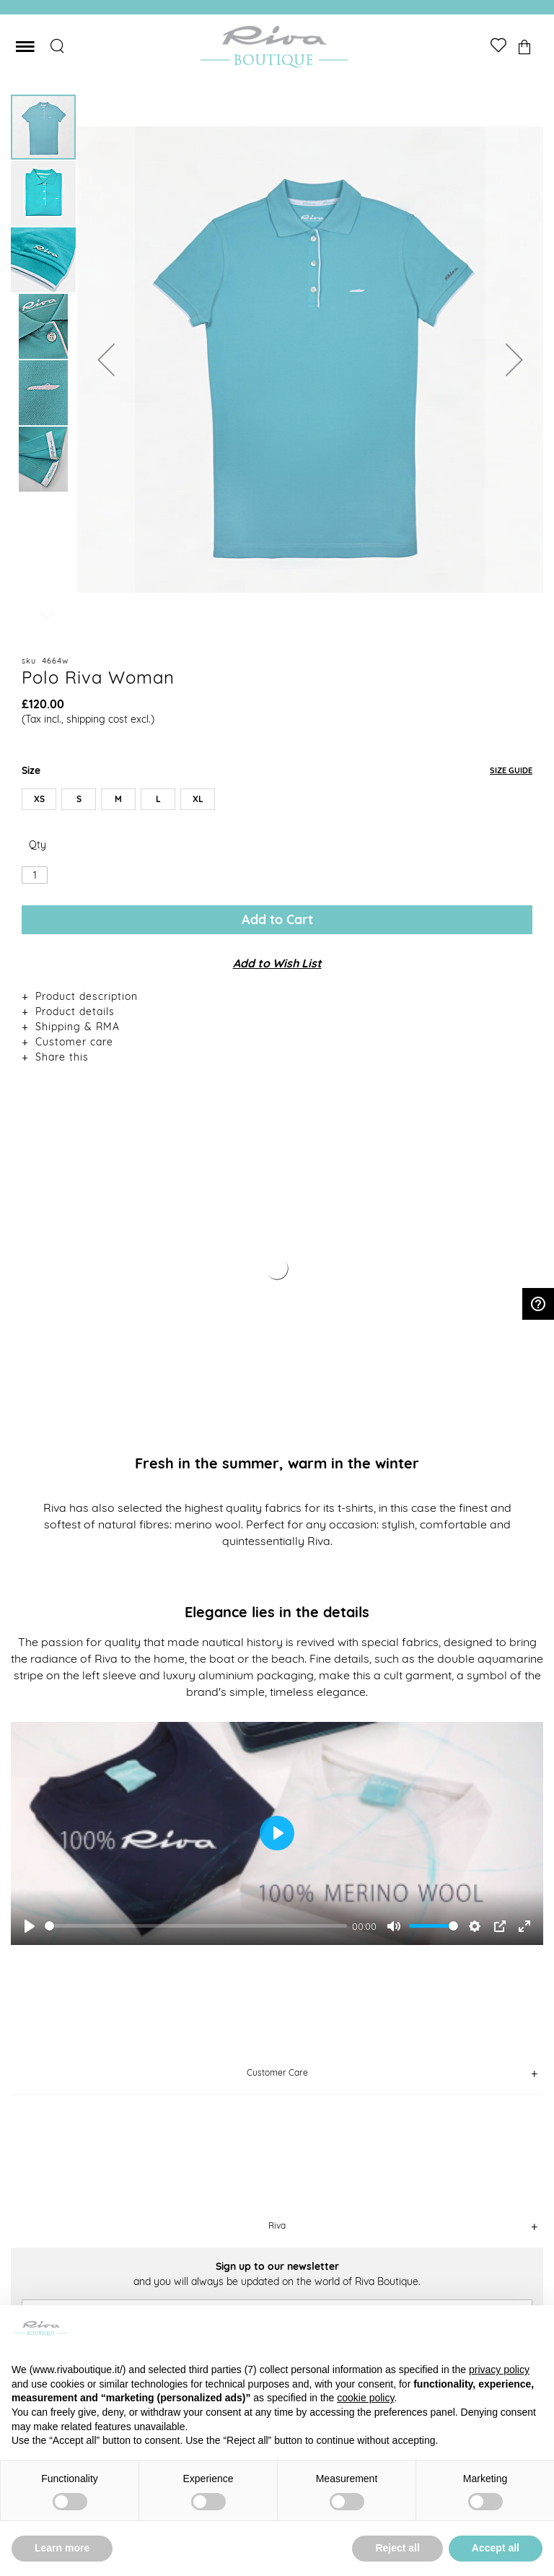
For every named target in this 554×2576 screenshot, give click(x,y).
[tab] (277, 996)
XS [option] (39, 798)
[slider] (196, 1926)
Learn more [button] (62, 2548)
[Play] (29, 1926)
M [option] (118, 798)
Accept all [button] (495, 2548)
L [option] (158, 798)
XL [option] (198, 798)
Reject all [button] (397, 2548)
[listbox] (277, 802)
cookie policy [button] (365, 2397)
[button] (106, 359)
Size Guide (511, 770)
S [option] (79, 798)
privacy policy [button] (499, 2369)
